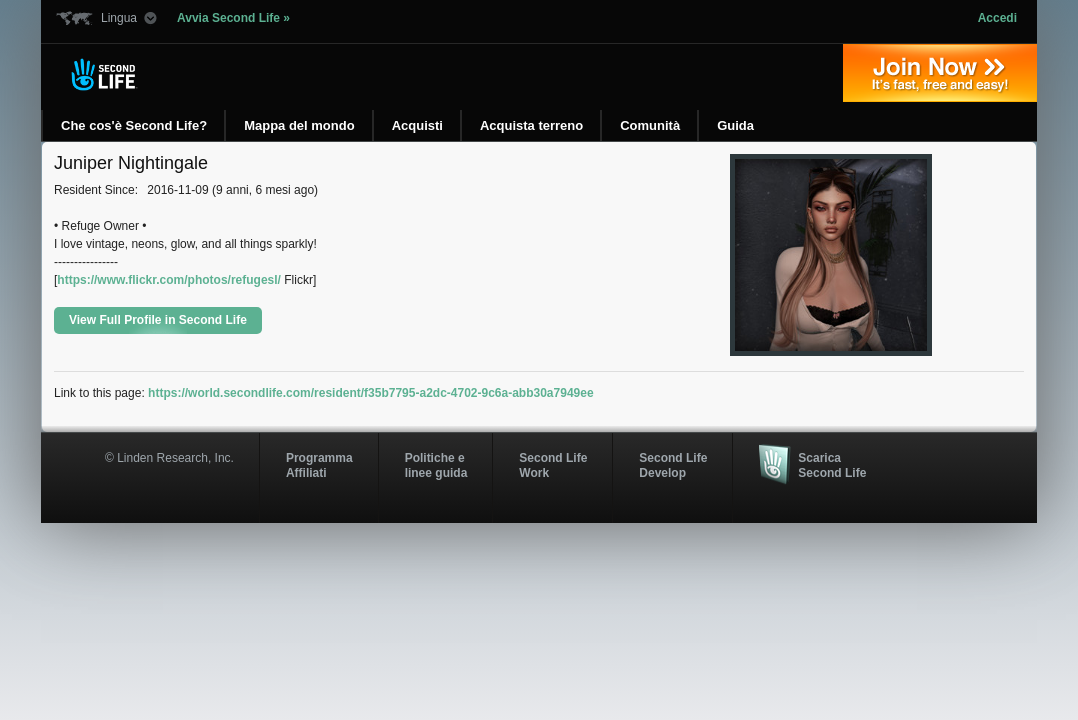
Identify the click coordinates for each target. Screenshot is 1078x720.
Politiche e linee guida (436, 465)
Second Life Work (553, 465)
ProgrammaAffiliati (319, 465)
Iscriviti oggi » (940, 73)
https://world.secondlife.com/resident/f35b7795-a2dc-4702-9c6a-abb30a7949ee (371, 393)
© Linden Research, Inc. (169, 458)
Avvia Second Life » (233, 18)
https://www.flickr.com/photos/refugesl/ (169, 280)
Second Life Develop (673, 465)
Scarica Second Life (832, 465)
